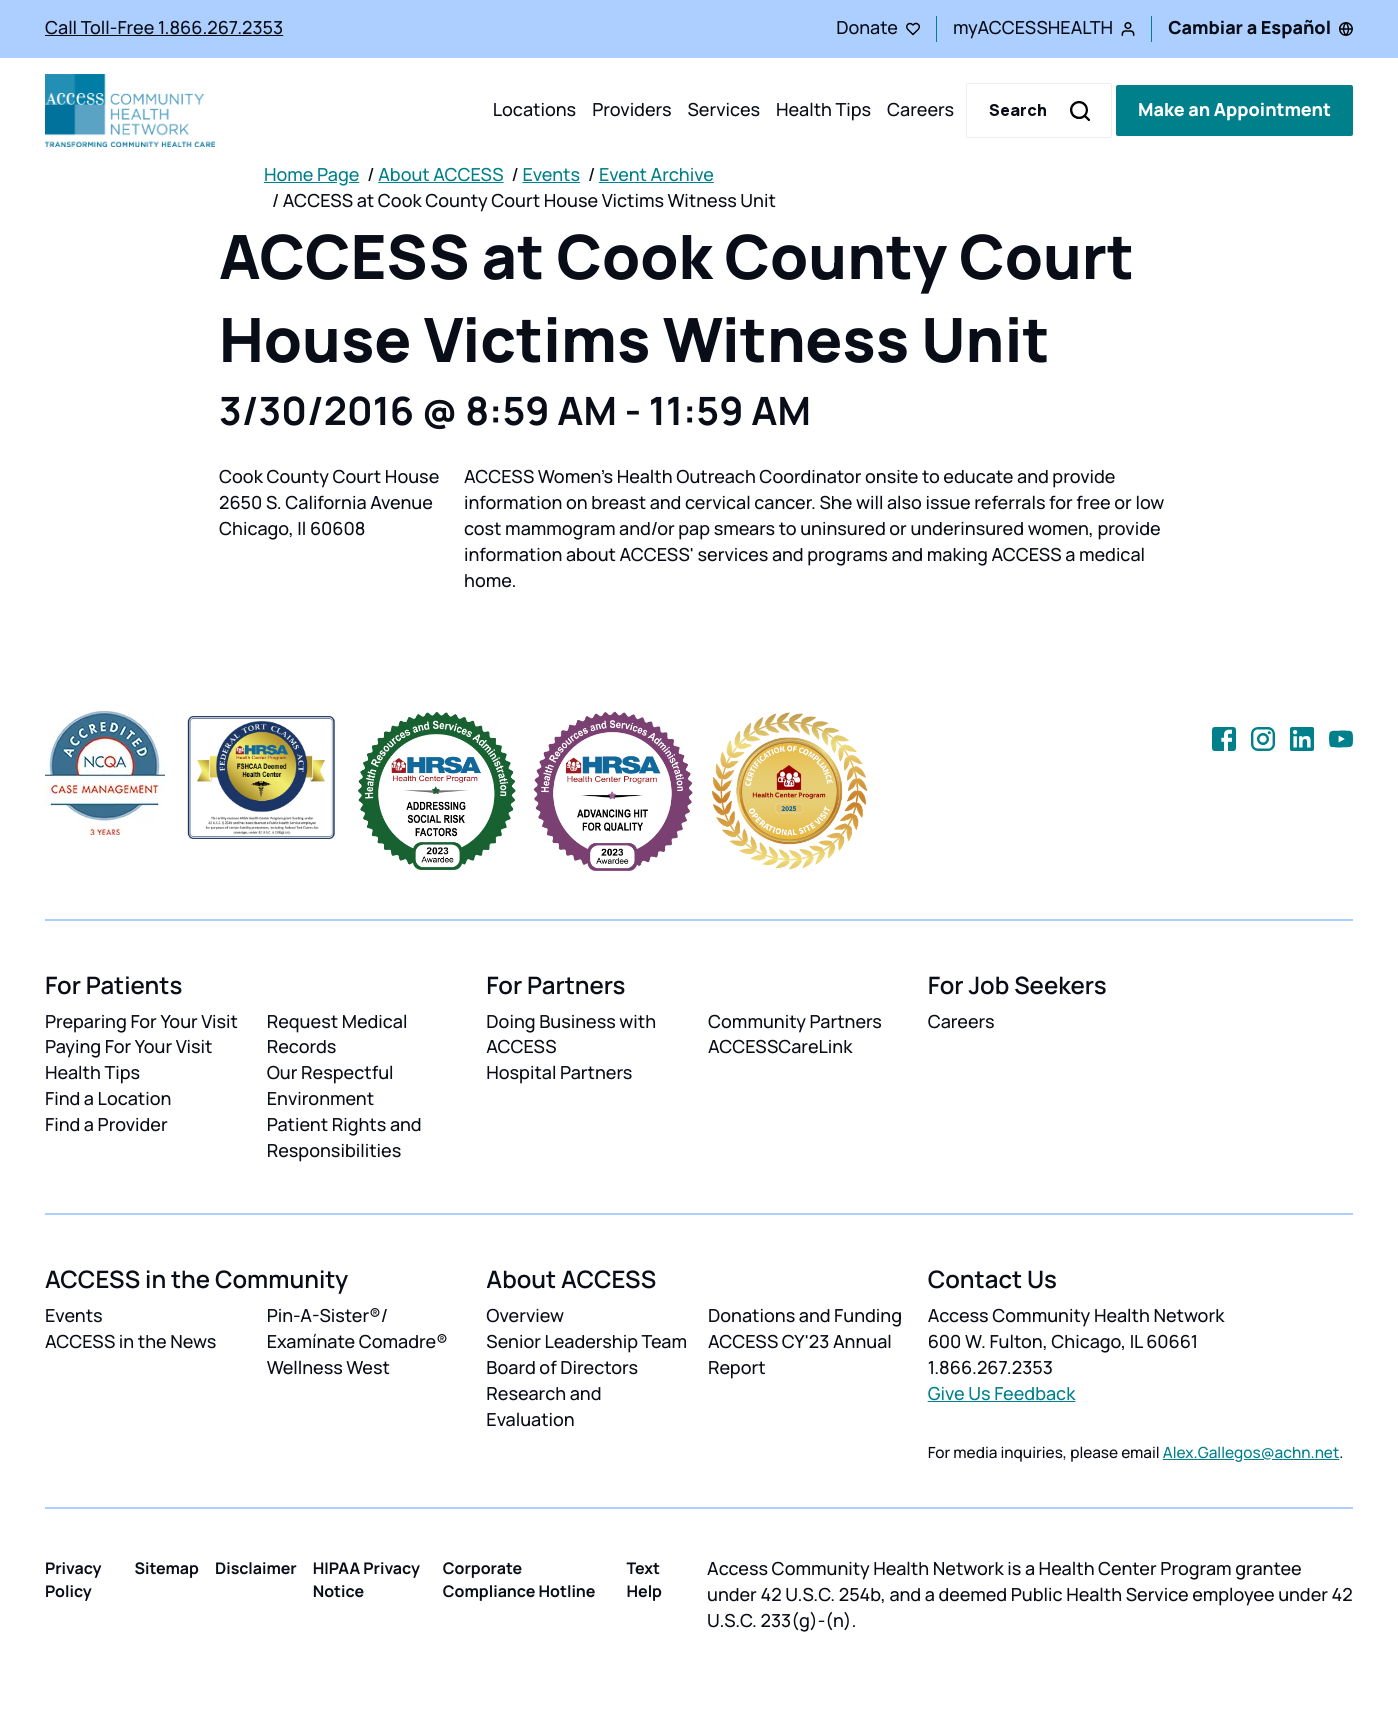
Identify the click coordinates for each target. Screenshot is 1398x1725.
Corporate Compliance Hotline (519, 1579)
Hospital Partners (559, 1073)
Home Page (311, 175)
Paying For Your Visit (128, 1047)
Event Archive (656, 175)
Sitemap (167, 1568)
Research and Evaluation (543, 1407)
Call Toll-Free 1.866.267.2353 (164, 28)
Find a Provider (106, 1125)
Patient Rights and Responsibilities (344, 1138)
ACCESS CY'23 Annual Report (800, 1355)
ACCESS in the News (130, 1342)
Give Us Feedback (1002, 1394)
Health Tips (823, 110)
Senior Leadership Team (586, 1342)
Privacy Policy (73, 1579)
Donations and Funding (805, 1316)
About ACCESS (440, 175)
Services (723, 110)
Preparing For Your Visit (141, 1022)
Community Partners (795, 1022)
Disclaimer (256, 1568)
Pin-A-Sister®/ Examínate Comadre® (357, 1329)
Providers (631, 110)
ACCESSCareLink (780, 1047)
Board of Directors (562, 1368)
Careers (920, 110)
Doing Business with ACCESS (571, 1035)
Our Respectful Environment (330, 1086)
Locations (534, 110)
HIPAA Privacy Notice (366, 1579)
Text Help (644, 1579)
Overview (525, 1316)
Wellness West (328, 1368)
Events (551, 175)
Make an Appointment (1234, 110)
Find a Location (108, 1099)
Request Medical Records (337, 1035)
